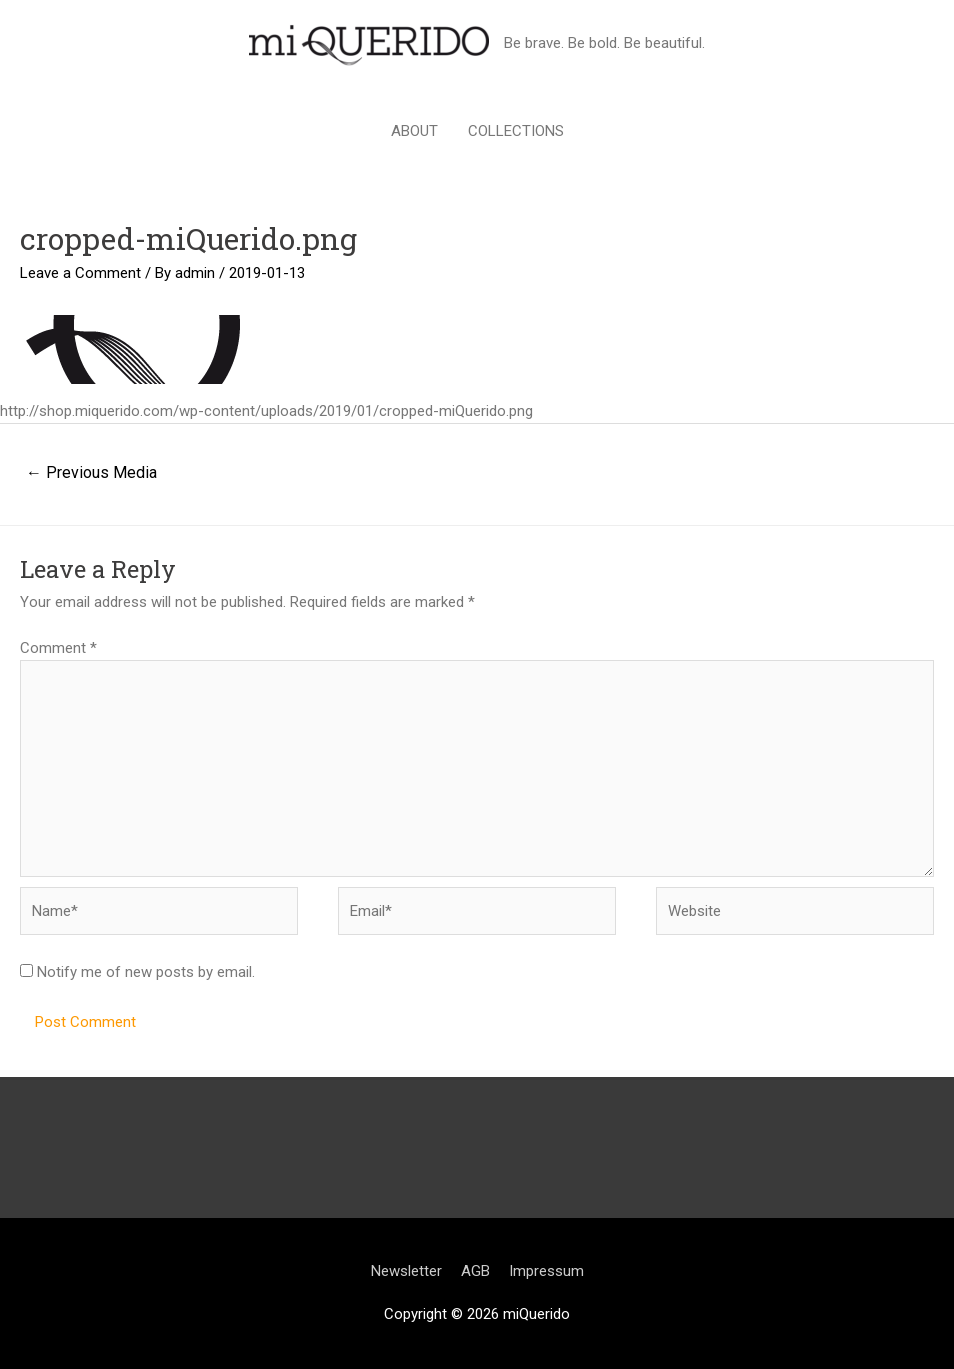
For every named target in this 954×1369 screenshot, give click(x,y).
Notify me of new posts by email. (146, 972)
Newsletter (406, 1271)
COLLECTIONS (516, 131)
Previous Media (91, 472)
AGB (475, 1271)
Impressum (546, 1271)
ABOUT (414, 131)
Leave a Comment (80, 273)
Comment (58, 648)
